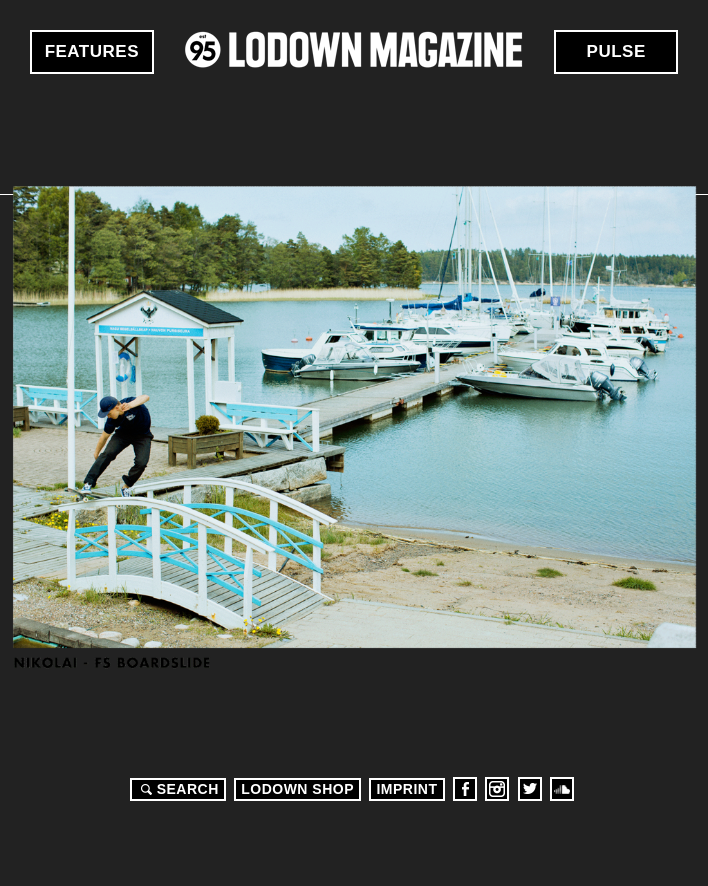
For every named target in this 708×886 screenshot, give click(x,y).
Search (177, 789)
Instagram (497, 789)
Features (92, 51)
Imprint (406, 789)
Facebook (465, 789)
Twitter (530, 789)
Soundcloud (562, 789)
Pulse (616, 51)
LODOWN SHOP (297, 789)
